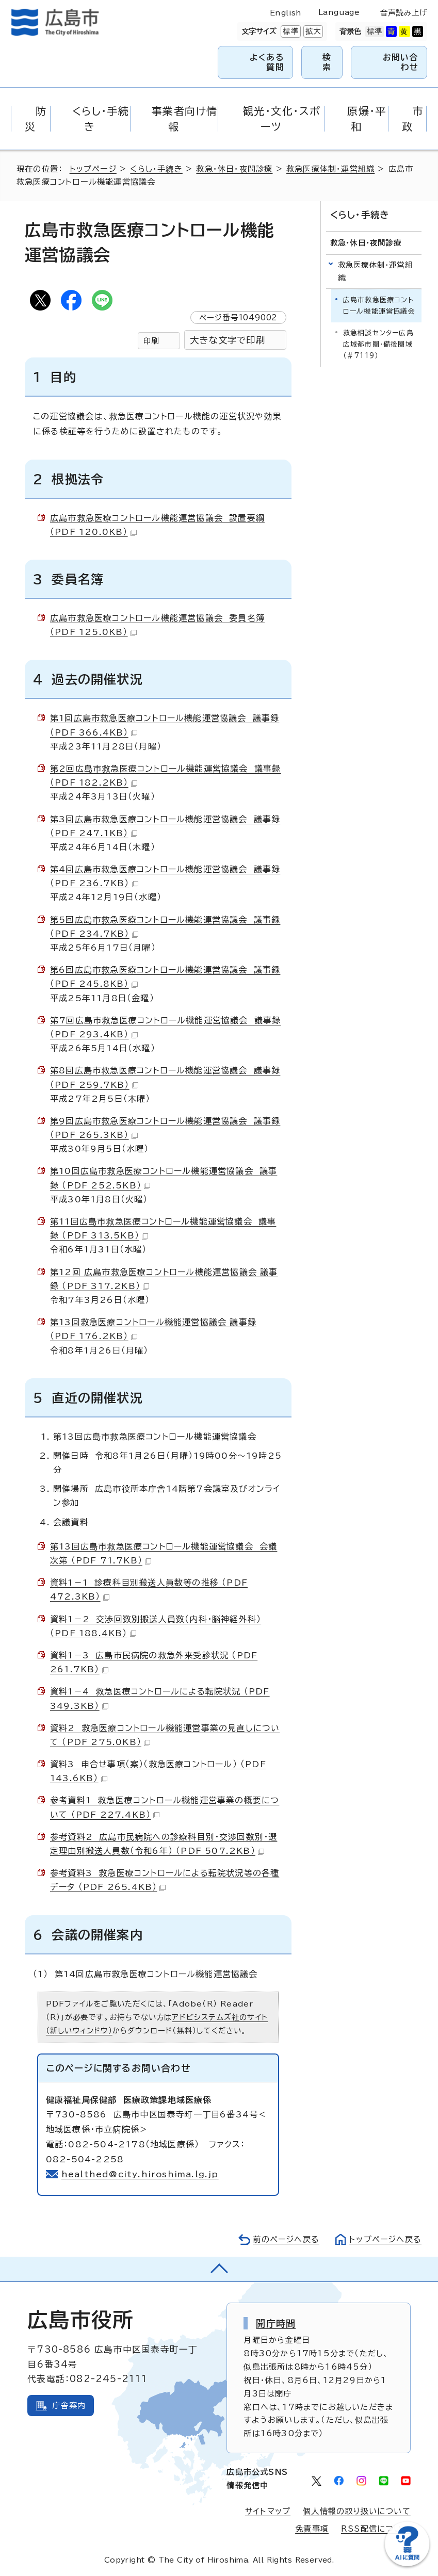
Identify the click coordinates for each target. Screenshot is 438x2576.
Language (339, 12)
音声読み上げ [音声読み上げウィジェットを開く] (403, 13)
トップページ (93, 169)
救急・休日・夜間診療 (234, 169)
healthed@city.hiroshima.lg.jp (140, 2174)
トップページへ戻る (385, 2239)
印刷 (151, 341)
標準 (289, 31)
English (286, 13)
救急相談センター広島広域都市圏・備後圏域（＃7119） (378, 344)
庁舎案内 (69, 2405)
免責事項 (312, 2529)
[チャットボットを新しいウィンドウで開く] (407, 2564)
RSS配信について (376, 2529)
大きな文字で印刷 (227, 340)
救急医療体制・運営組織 (330, 169)
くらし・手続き (156, 169)
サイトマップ (267, 2511)
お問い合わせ (400, 62)
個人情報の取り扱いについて (357, 2511)
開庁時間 (276, 2323)
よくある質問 (267, 62)
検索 (326, 62)
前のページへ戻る (286, 2239)
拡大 (312, 31)
